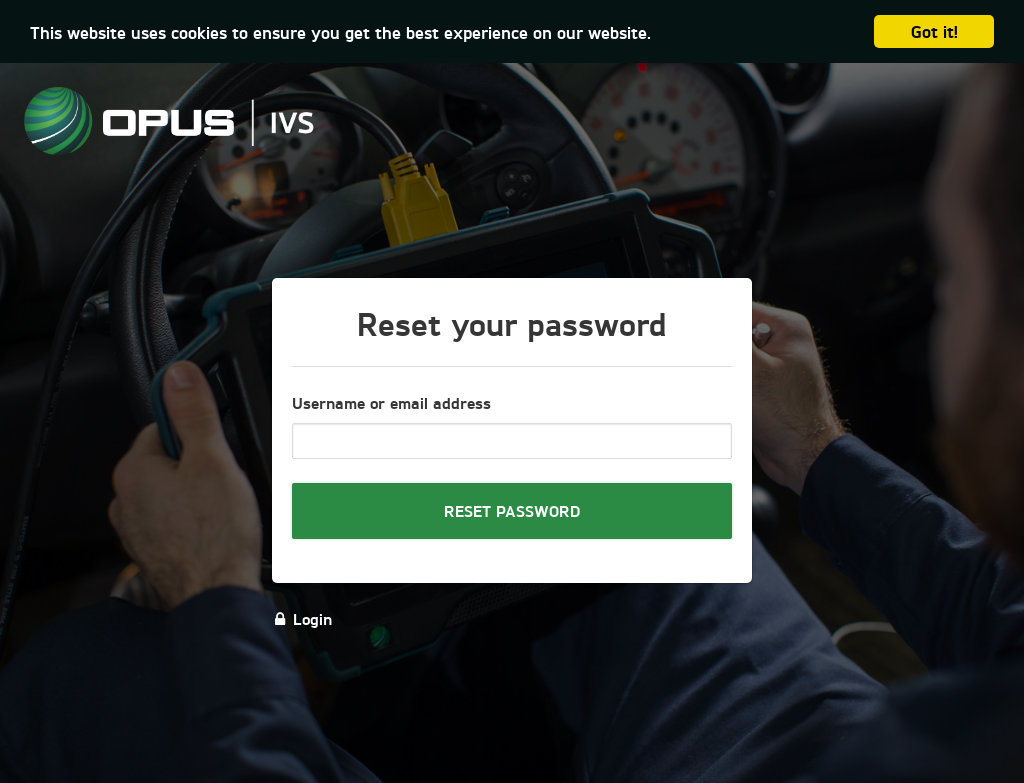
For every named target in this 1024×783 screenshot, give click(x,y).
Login (302, 618)
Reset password (512, 510)
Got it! (934, 31)
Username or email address (391, 402)
